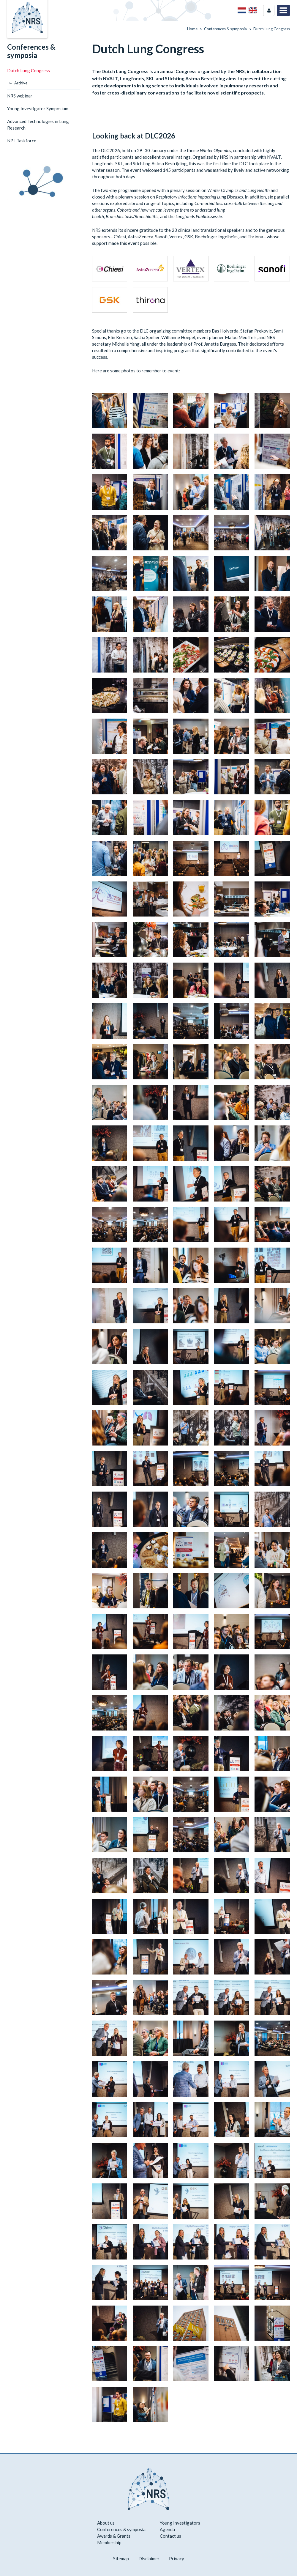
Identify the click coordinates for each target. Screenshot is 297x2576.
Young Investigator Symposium (37, 108)
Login (268, 10)
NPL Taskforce (21, 140)
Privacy (176, 2558)
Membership (109, 2542)
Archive (20, 83)
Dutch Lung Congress (28, 70)
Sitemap (121, 2558)
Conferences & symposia (31, 50)
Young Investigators (180, 2522)
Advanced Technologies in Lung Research (38, 124)
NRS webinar (19, 95)
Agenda (167, 2529)
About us (106, 2522)
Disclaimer (148, 2558)
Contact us (170, 2536)
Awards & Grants (113, 2536)
